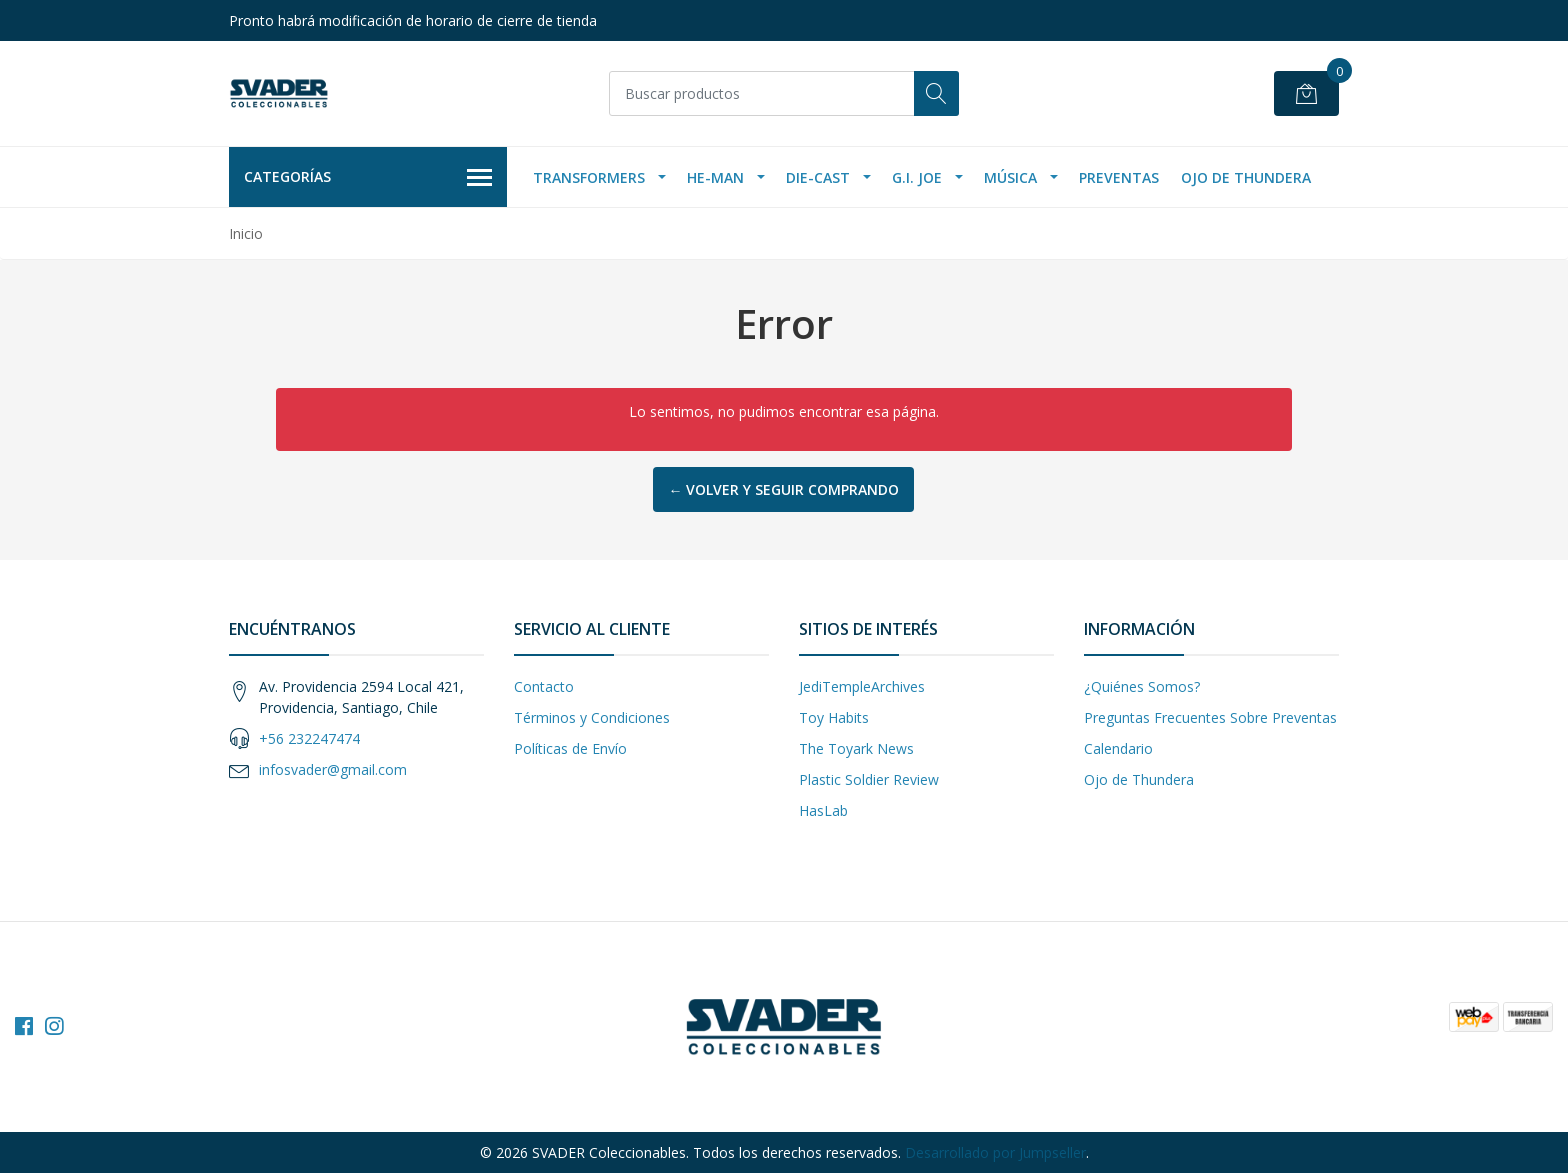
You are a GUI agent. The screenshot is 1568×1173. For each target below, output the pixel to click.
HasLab (823, 810)
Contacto (544, 686)
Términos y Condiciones (592, 717)
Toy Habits (834, 717)
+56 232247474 (309, 738)
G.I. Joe (917, 177)
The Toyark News (856, 748)
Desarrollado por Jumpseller (995, 1152)
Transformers (589, 177)
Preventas (1119, 177)
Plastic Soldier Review (869, 779)
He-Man (715, 177)
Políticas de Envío (570, 748)
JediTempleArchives (862, 686)
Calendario (1118, 748)
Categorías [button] (368, 178)
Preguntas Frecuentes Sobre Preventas (1210, 717)
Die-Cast (818, 177)
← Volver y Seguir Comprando (783, 489)
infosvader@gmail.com (333, 769)
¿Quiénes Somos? (1142, 686)
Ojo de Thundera (1246, 177)
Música (1010, 177)
